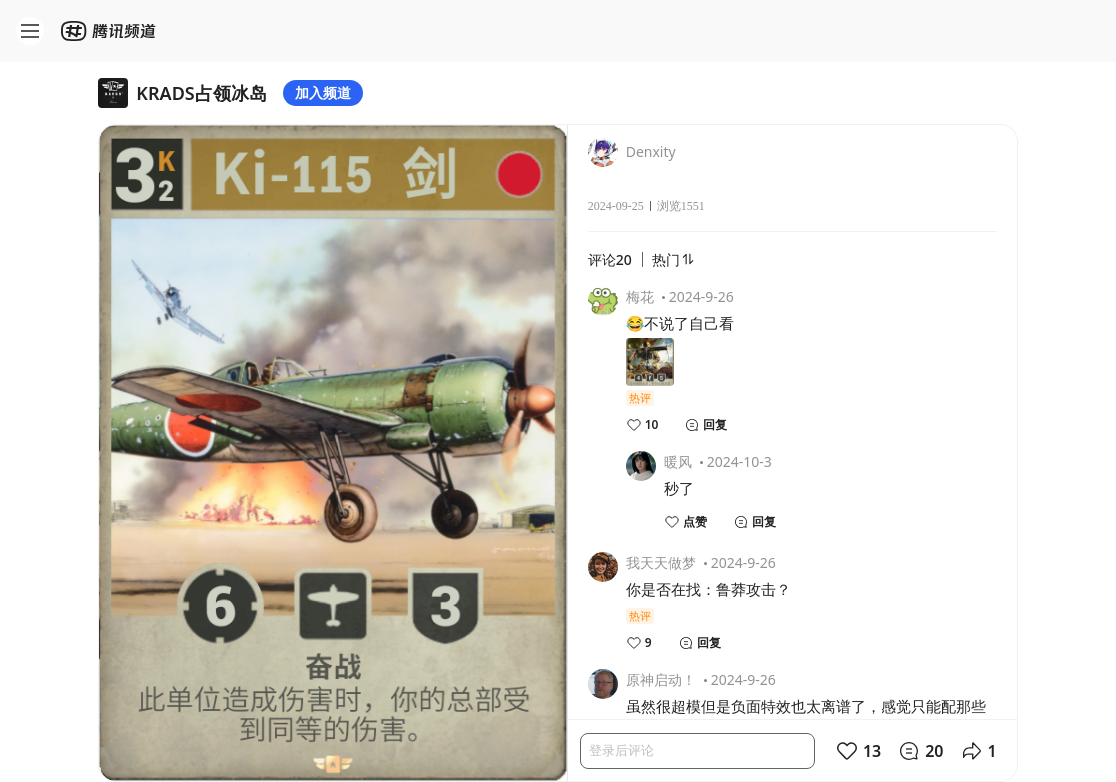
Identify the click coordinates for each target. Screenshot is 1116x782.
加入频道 (323, 92)
